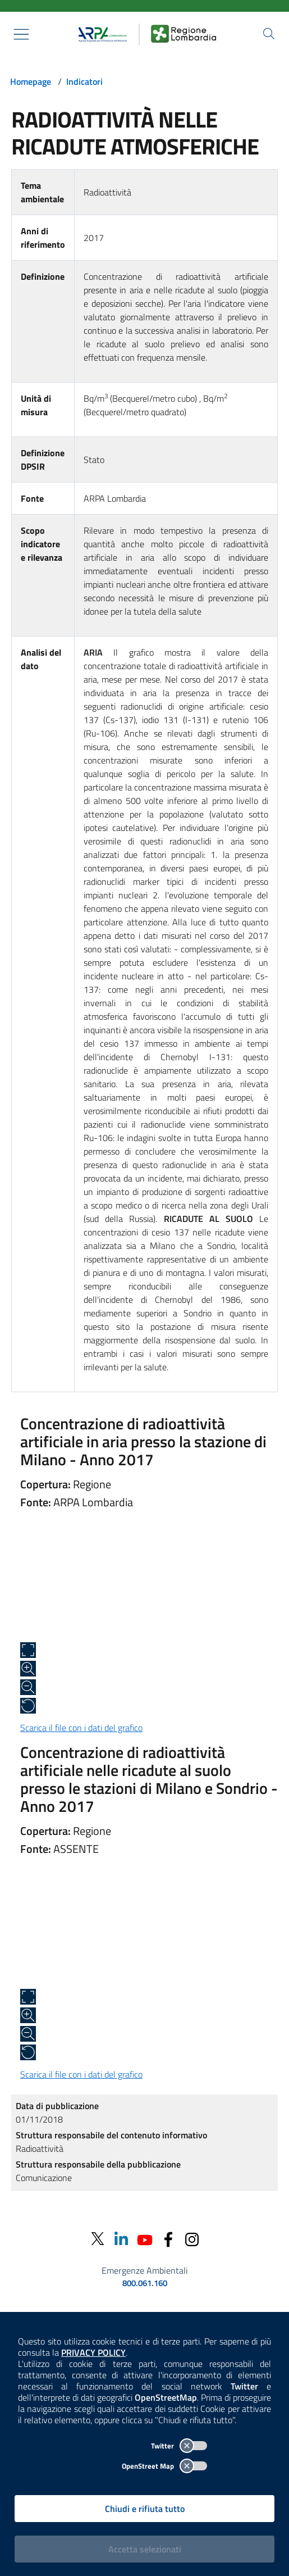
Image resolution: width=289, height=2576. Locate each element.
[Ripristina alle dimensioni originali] (28, 1706)
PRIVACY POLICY (93, 2352)
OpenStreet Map (164, 2465)
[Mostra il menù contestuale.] (21, 34)
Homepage (30, 81)
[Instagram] (192, 2238)
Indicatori (84, 81)
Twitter (179, 2445)
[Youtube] (145, 2238)
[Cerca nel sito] (269, 33)
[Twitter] (98, 2239)
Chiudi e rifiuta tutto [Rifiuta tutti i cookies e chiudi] (145, 2508)
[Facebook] (168, 2238)
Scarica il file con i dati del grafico (81, 1727)
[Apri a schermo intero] (28, 1650)
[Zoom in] (28, 1669)
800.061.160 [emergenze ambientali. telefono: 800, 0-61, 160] (144, 2283)
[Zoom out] (28, 1687)
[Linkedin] (121, 2238)
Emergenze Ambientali (145, 2270)
